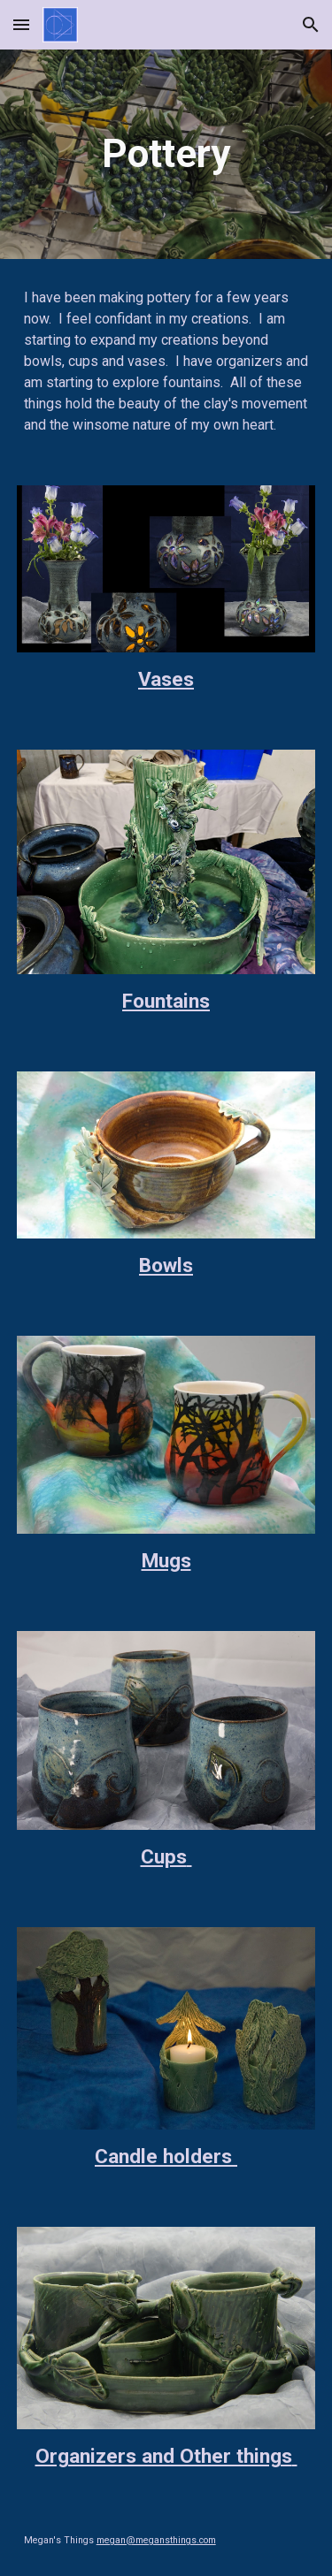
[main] (166, 154)
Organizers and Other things (163, 2456)
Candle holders (163, 2156)
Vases (166, 679)
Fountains (166, 1001)
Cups (164, 1857)
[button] (21, 24)
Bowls (166, 1265)
